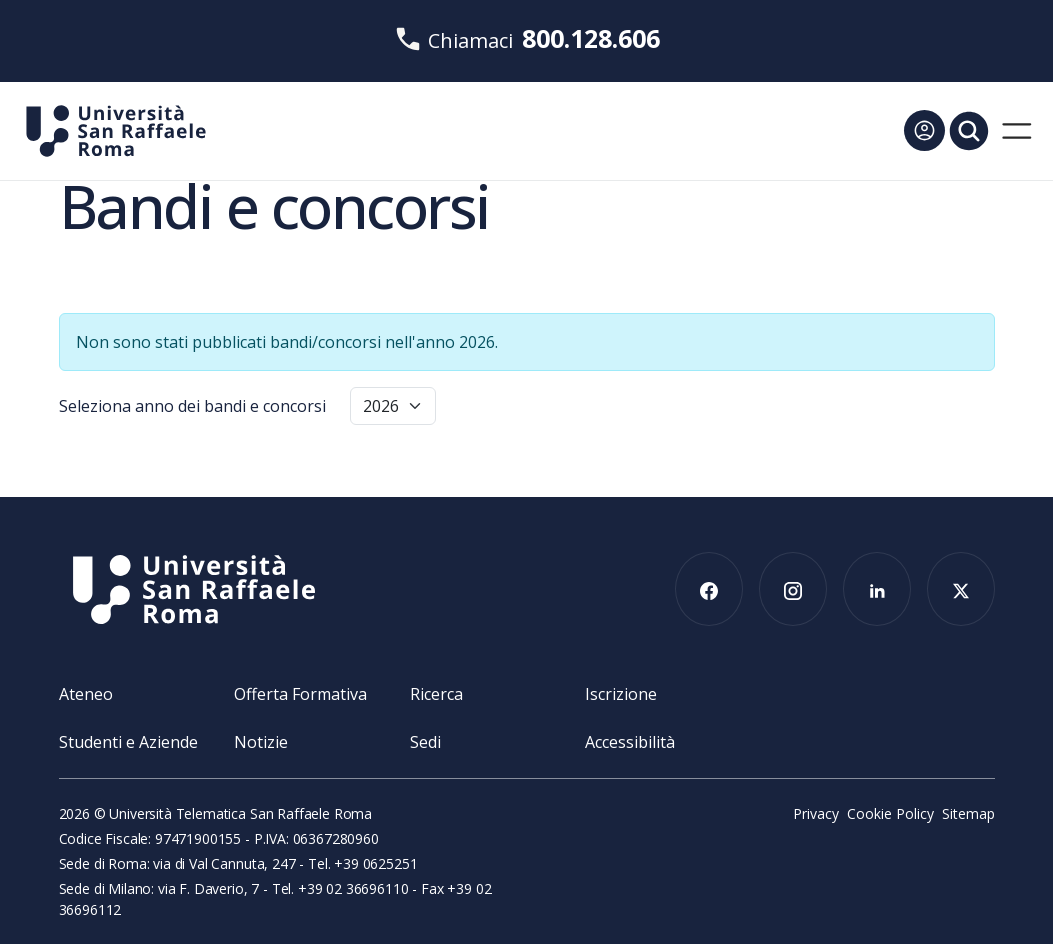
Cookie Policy (890, 813)
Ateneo (86, 694)
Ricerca (436, 694)
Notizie (261, 742)
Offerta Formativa (300, 694)
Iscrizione (621, 694)
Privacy (816, 813)
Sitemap (968, 813)
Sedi (425, 742)
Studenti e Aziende (128, 742)
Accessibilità (630, 742)
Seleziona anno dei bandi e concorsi (192, 406)
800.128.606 (591, 38)
